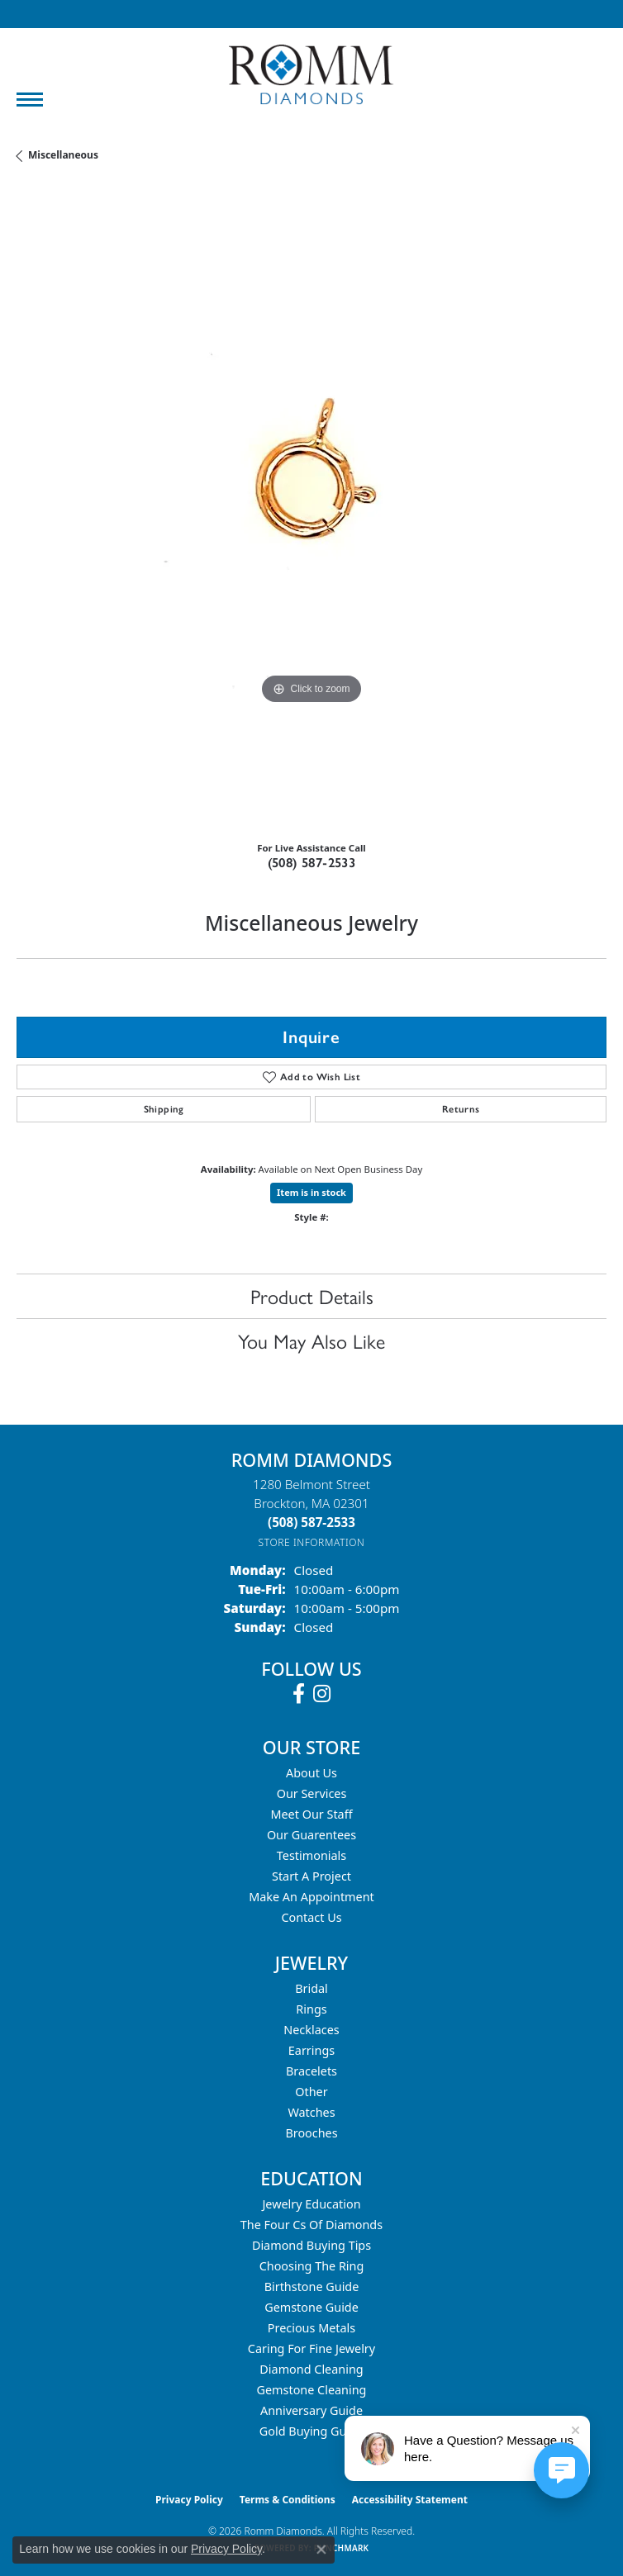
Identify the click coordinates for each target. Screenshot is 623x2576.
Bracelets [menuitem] (311, 2071)
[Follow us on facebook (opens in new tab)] (298, 1694)
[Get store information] (312, 1542)
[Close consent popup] (321, 2550)
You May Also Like (311, 1340)
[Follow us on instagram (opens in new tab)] (322, 1694)
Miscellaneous (63, 155)
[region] (311, 508)
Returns (461, 1109)
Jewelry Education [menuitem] (311, 2204)
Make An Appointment (311, 1897)
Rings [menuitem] (311, 2009)
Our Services (312, 1793)
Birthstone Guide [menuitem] (311, 2286)
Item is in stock (311, 1192)
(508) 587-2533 (312, 863)
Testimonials (311, 1855)
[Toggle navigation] (29, 99)
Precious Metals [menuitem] (311, 2328)
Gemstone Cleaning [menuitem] (312, 2390)
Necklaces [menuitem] (311, 2030)
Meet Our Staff (311, 1814)
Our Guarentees (311, 1835)
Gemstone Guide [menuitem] (311, 2307)
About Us (311, 1773)
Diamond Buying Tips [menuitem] (311, 2245)
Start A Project (311, 1876)
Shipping (164, 1109)
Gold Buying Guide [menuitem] (311, 2431)
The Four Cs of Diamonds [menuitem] (311, 2224)
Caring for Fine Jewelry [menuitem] (311, 2348)
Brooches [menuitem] (311, 2133)
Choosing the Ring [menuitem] (311, 2266)
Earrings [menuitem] (311, 2050)
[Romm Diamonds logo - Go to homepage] (311, 75)
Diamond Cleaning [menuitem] (311, 2369)
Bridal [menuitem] (311, 1988)
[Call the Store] (311, 1522)
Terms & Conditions (287, 2500)
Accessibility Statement (410, 2500)
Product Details (311, 1296)
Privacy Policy (189, 2500)
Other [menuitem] (311, 2091)
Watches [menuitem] (311, 2112)
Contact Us (311, 1917)
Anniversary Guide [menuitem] (311, 2410)
